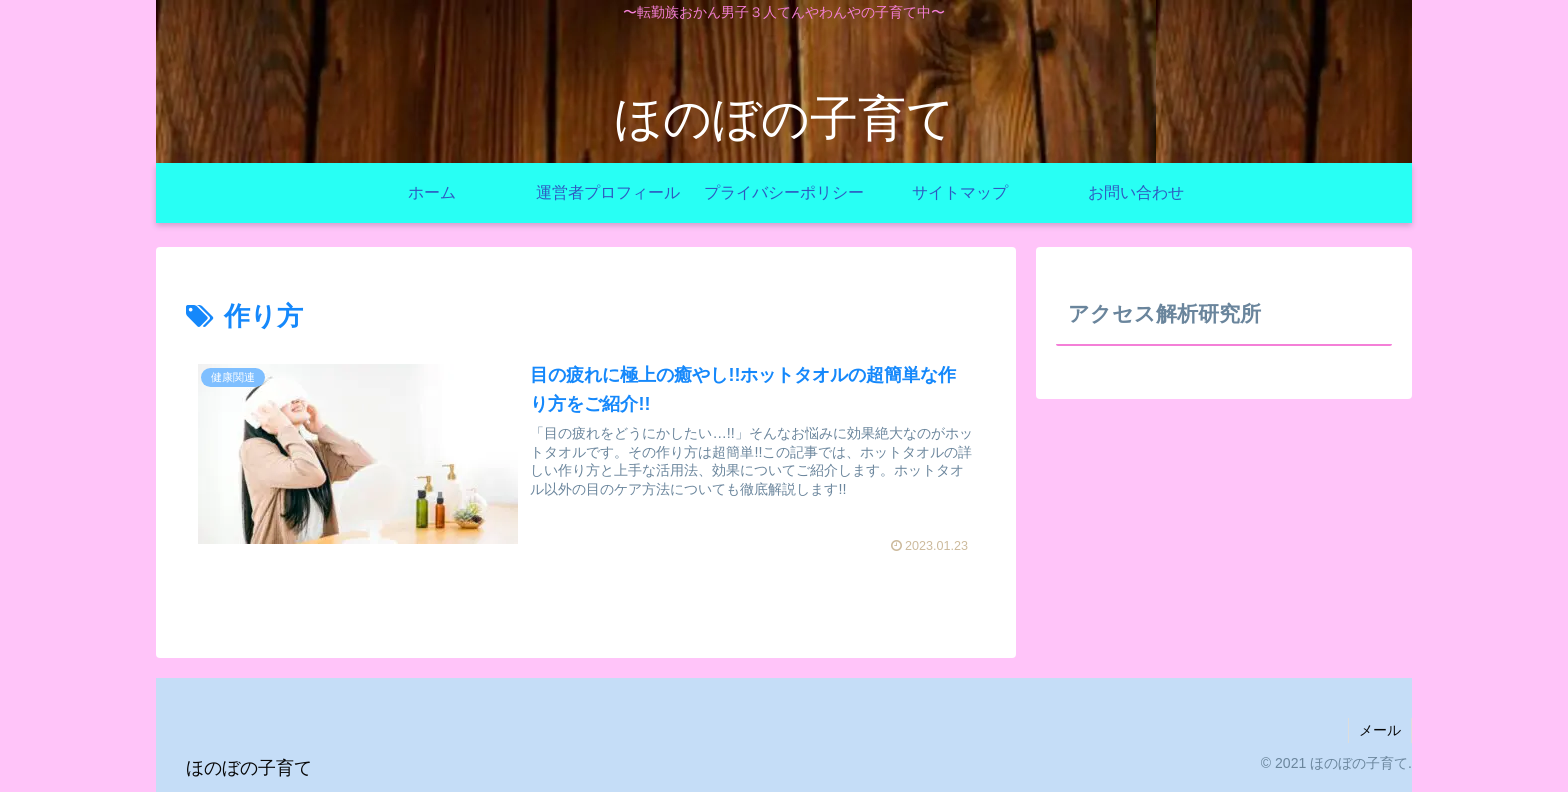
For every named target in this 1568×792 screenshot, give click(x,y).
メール (1380, 730)
